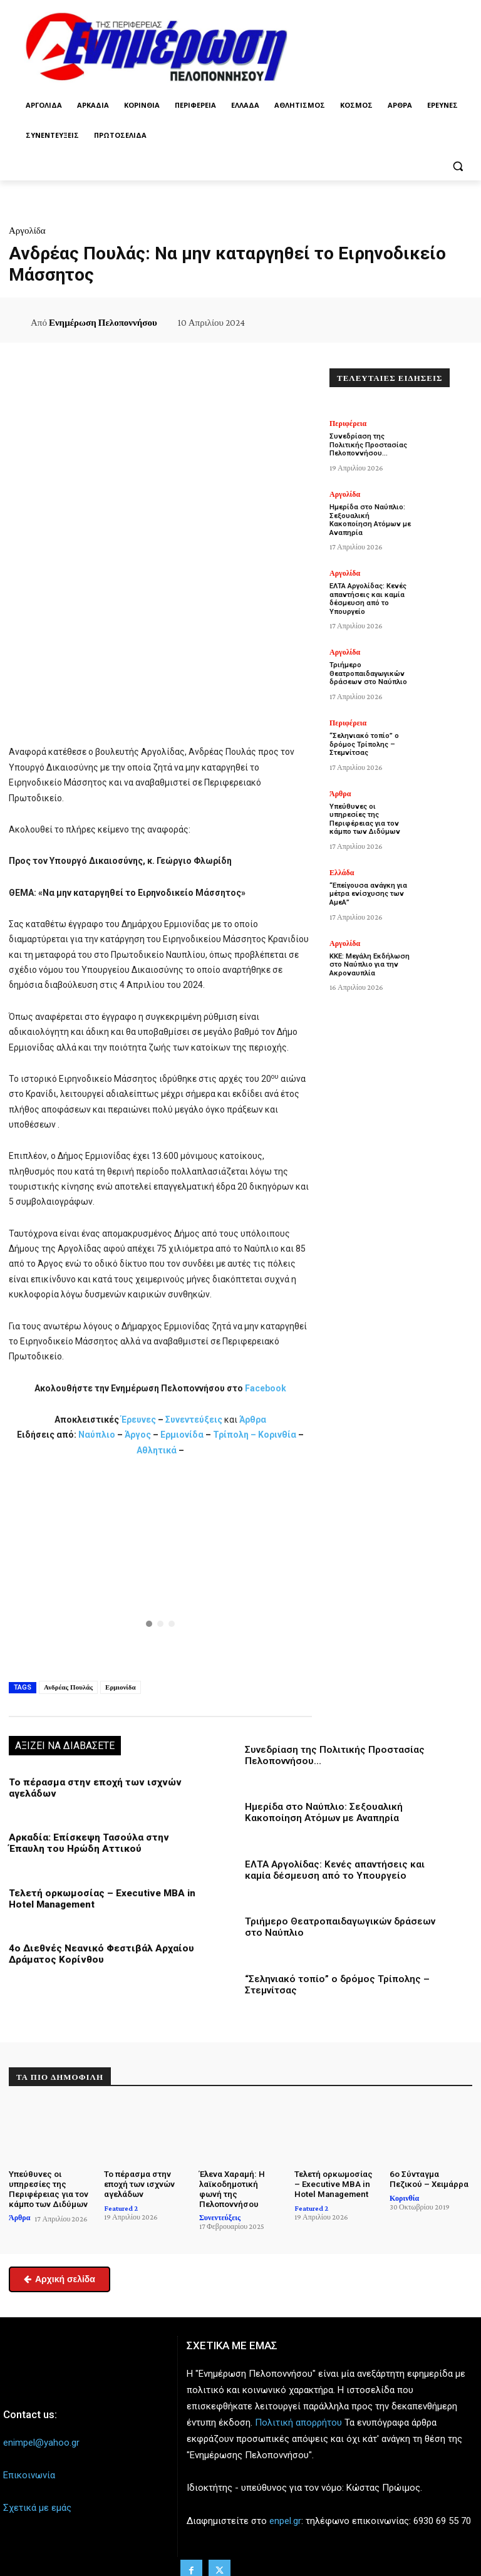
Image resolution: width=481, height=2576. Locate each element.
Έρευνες (139, 1420)
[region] (160, 1566)
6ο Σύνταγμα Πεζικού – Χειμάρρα (430, 2177)
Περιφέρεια (347, 423)
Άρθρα (252, 1420)
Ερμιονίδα (182, 1435)
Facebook (265, 1388)
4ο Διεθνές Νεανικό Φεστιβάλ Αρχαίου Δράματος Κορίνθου (98, 1953)
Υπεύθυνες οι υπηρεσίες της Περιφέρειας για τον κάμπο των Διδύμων (370, 804)
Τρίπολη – (234, 1435)
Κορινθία (277, 1435)
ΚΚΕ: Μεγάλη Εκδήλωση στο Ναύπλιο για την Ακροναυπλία (368, 946)
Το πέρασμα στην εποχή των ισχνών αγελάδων (139, 2182)
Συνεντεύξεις (193, 1420)
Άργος (139, 1435)
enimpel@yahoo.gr (41, 2440)
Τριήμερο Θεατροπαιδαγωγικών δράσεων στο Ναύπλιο (367, 664)
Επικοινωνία (29, 2473)
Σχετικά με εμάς (37, 2505)
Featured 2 (121, 2206)
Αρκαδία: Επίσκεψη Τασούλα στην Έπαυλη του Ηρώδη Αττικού (87, 1843)
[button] (457, 165)
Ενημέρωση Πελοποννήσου (103, 323)
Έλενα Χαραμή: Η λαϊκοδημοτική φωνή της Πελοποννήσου (232, 2187)
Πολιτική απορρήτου (298, 2420)
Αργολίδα (27, 231)
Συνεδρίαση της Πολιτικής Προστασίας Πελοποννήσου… (367, 444)
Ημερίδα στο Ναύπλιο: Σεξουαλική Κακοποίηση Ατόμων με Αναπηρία (323, 1812)
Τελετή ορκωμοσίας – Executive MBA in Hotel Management (333, 2182)
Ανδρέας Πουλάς (68, 1687)
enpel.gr (285, 2518)
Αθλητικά (157, 1450)
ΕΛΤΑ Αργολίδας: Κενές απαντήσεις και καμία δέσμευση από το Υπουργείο (334, 1869)
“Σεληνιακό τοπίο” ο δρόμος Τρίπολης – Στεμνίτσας (363, 734)
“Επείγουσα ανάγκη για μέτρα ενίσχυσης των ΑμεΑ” (367, 875)
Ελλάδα (341, 854)
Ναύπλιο (97, 1435)
